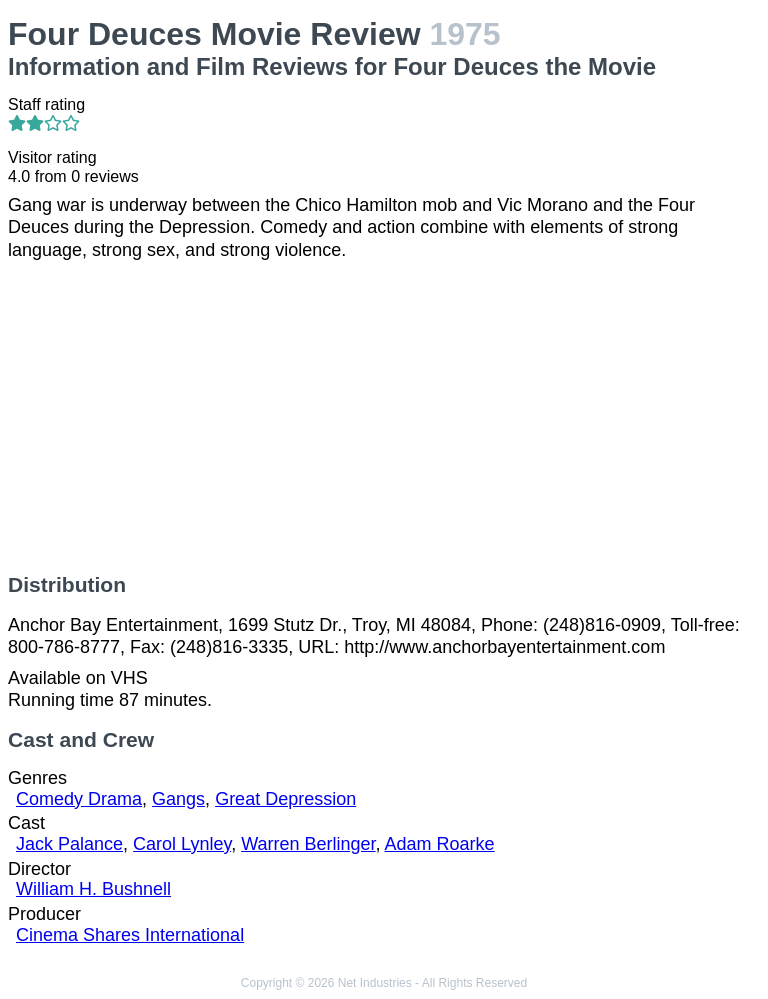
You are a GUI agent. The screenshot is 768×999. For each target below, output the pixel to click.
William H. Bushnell (93, 889)
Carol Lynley (182, 844)
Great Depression (285, 799)
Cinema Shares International (130, 935)
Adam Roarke (440, 844)
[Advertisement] (384, 417)
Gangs (178, 799)
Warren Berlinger (308, 844)
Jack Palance (69, 844)
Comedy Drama (79, 799)
